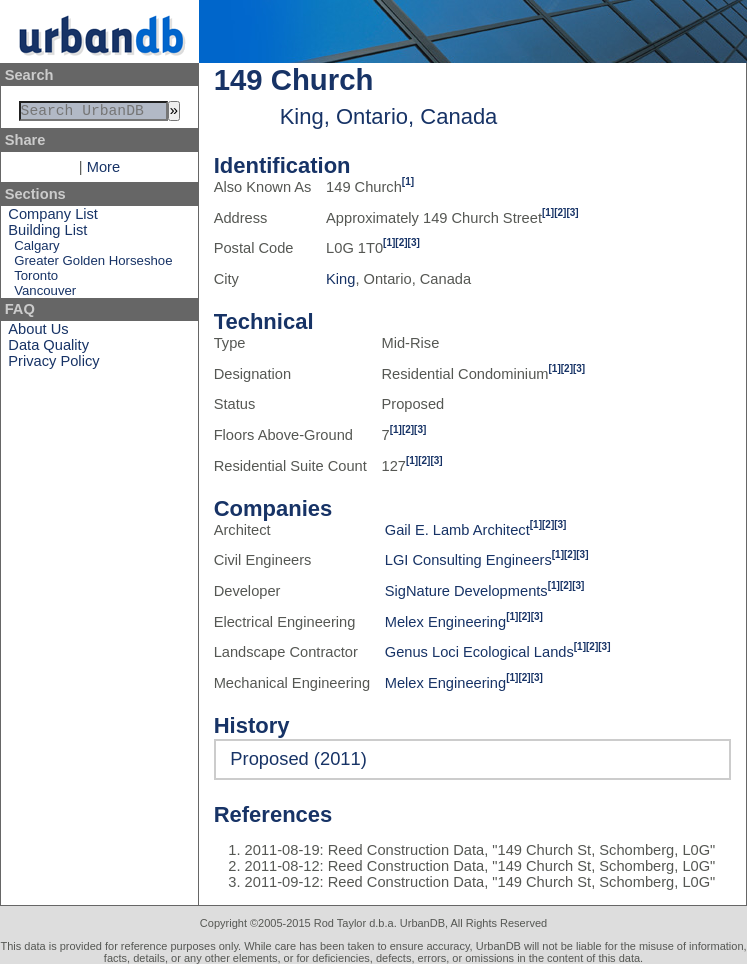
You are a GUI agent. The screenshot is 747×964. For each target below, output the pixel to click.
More (103, 171)
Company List (53, 218)
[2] (560, 212)
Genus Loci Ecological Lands (479, 652)
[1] (408, 181)
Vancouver (45, 294)
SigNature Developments (466, 591)
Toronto (36, 279)
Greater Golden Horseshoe (93, 264)
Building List (47, 234)
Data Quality (48, 349)
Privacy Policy (53, 365)
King (340, 279)
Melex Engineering (445, 622)
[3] (572, 212)
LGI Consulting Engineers (468, 560)
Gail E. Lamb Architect (457, 530)
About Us (38, 333)
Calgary (36, 249)
